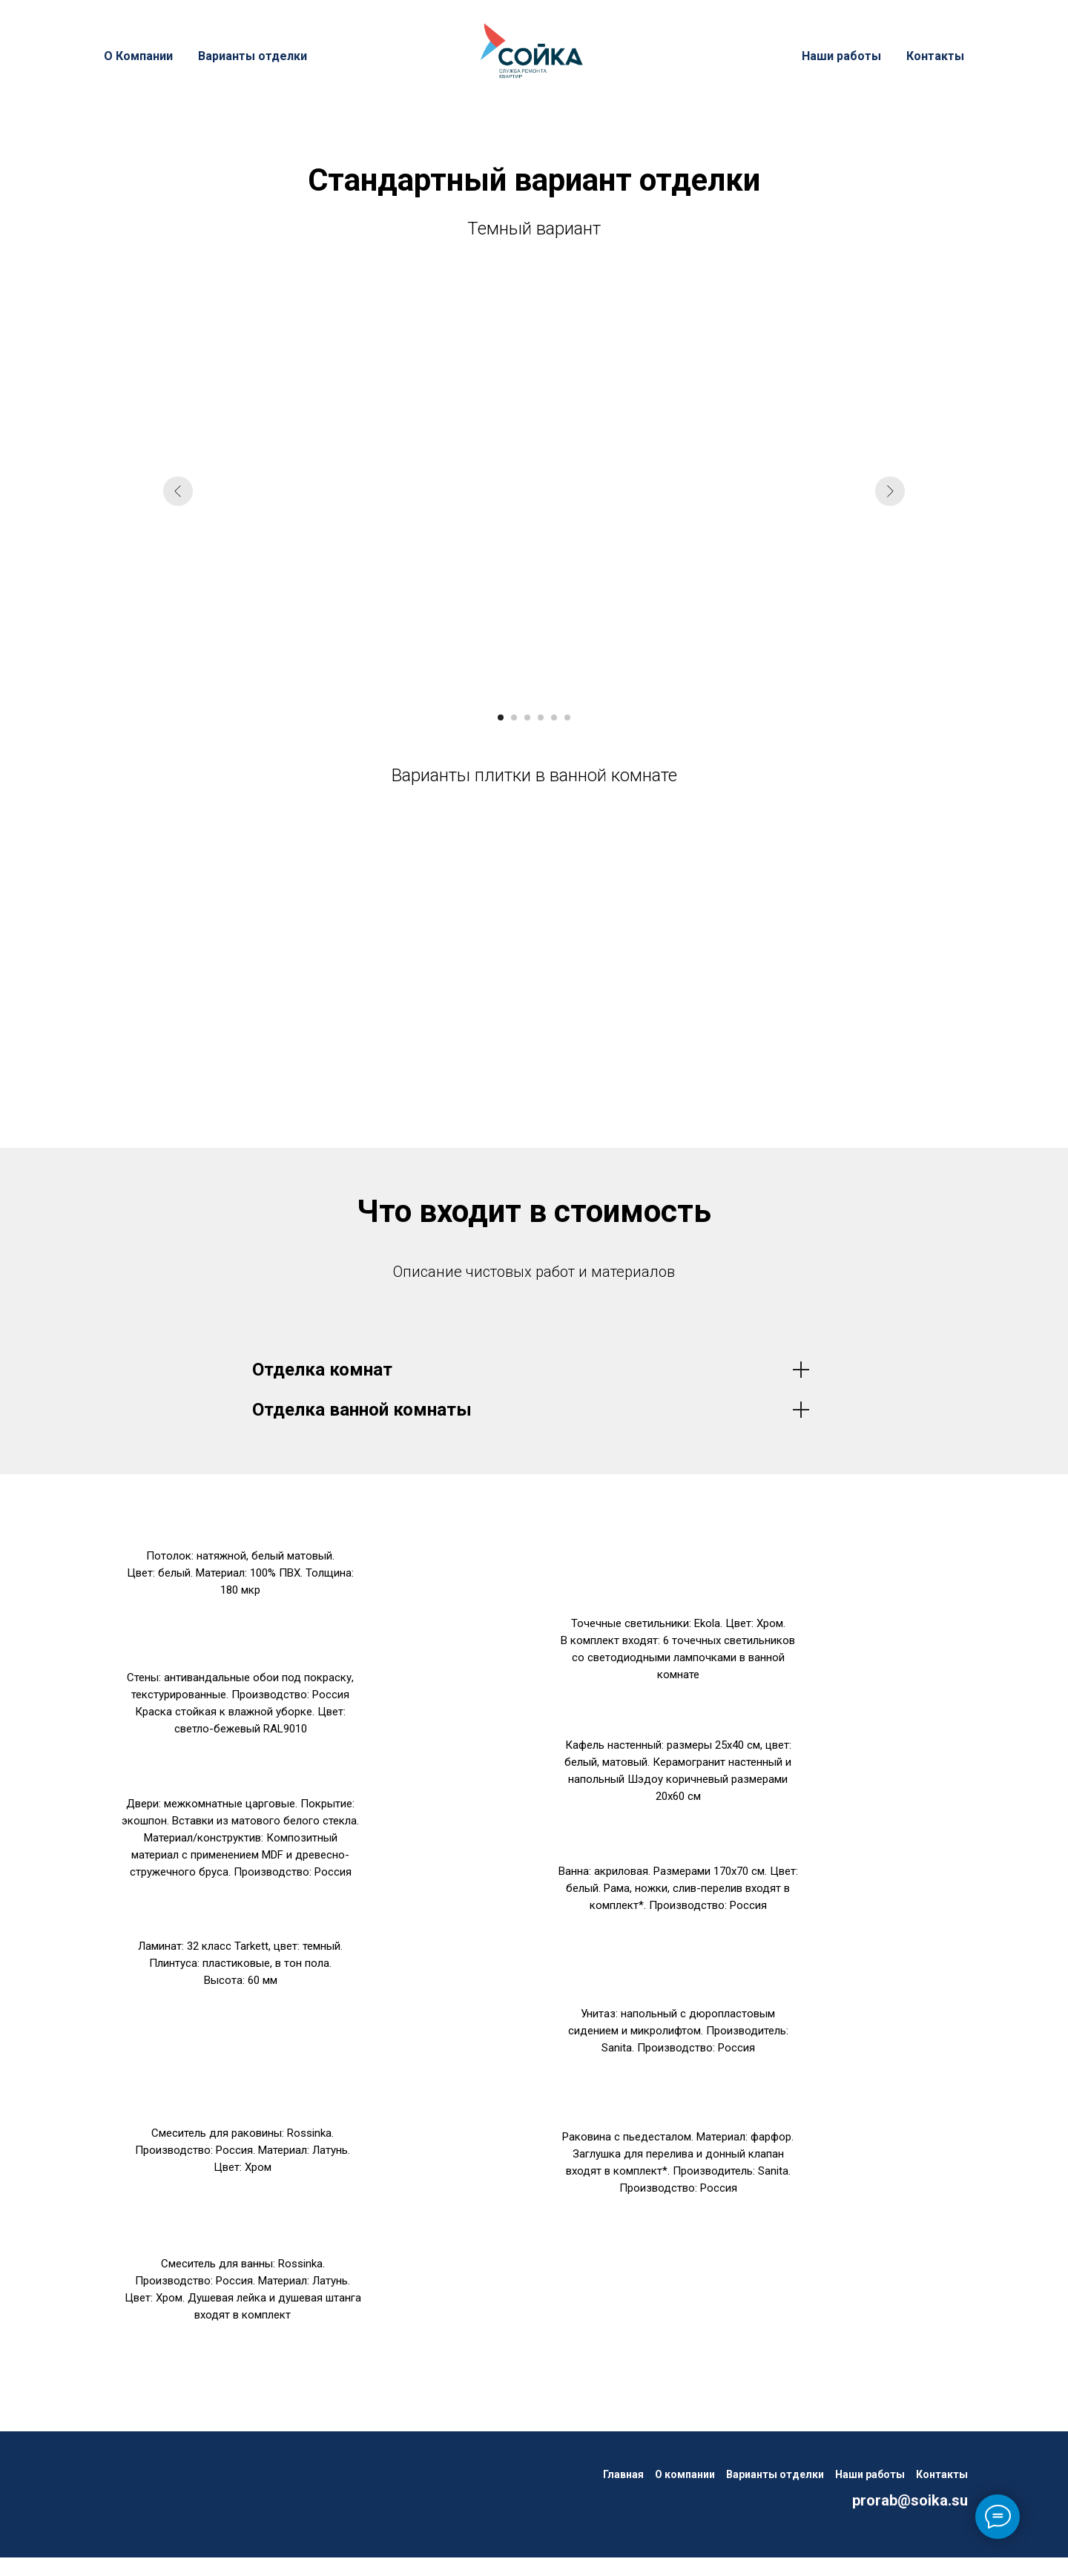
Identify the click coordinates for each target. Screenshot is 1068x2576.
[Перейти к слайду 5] (554, 717)
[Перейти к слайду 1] (501, 717)
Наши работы (841, 56)
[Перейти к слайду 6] (567, 717)
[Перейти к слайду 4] (541, 717)
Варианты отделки (252, 56)
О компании (685, 2474)
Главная (623, 2474)
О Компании (138, 56)
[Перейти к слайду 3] (527, 717)
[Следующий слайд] (890, 491)
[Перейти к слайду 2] (514, 717)
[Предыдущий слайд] (178, 491)
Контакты (935, 56)
